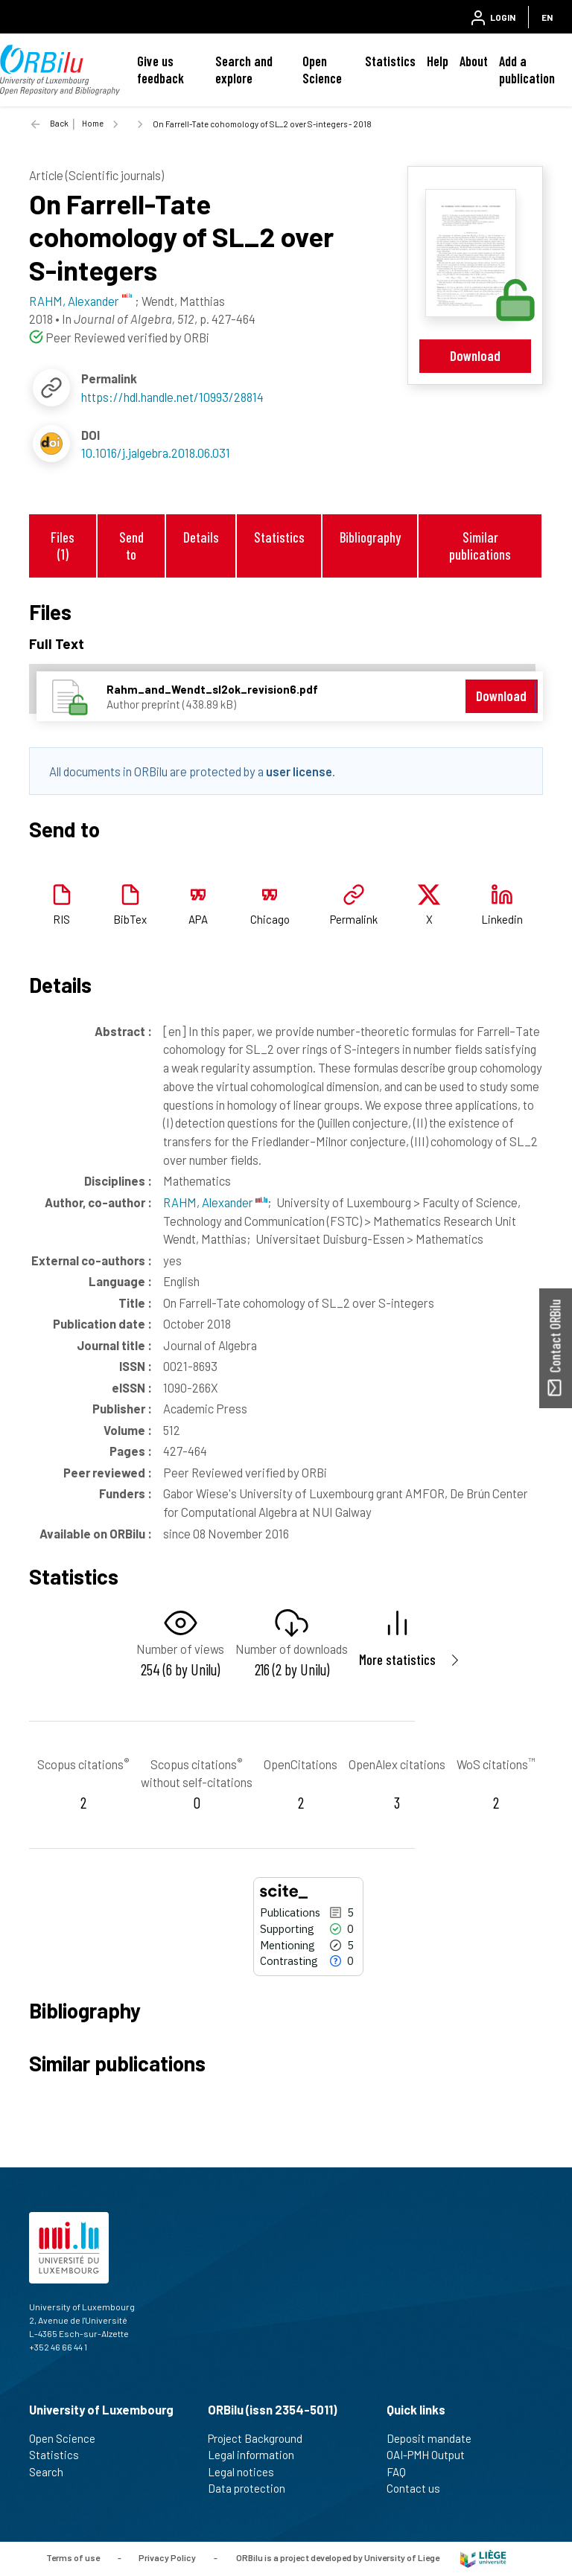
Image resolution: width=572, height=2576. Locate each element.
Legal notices (247, 2471)
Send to (131, 545)
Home (93, 123)
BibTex (130, 919)
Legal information (257, 2454)
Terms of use (73, 2557)
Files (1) (62, 545)
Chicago (270, 919)
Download (475, 355)
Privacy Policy (167, 2557)
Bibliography (370, 537)
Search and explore (244, 69)
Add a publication (527, 69)
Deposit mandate (435, 2438)
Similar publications (480, 545)
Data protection (253, 2488)
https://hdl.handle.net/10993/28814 (172, 396)
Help (437, 61)
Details (201, 537)
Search (52, 2471)
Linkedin (502, 919)
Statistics (390, 61)
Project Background (261, 2438)
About (474, 61)
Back (59, 123)
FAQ (403, 2471)
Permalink (354, 919)
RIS (61, 919)
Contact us (420, 2488)
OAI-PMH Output (432, 2454)
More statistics (397, 1659)
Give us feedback (160, 69)
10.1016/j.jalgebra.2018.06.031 (155, 452)
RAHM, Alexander (215, 1202)
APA (198, 919)
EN (547, 17)
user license (299, 771)
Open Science (322, 69)
